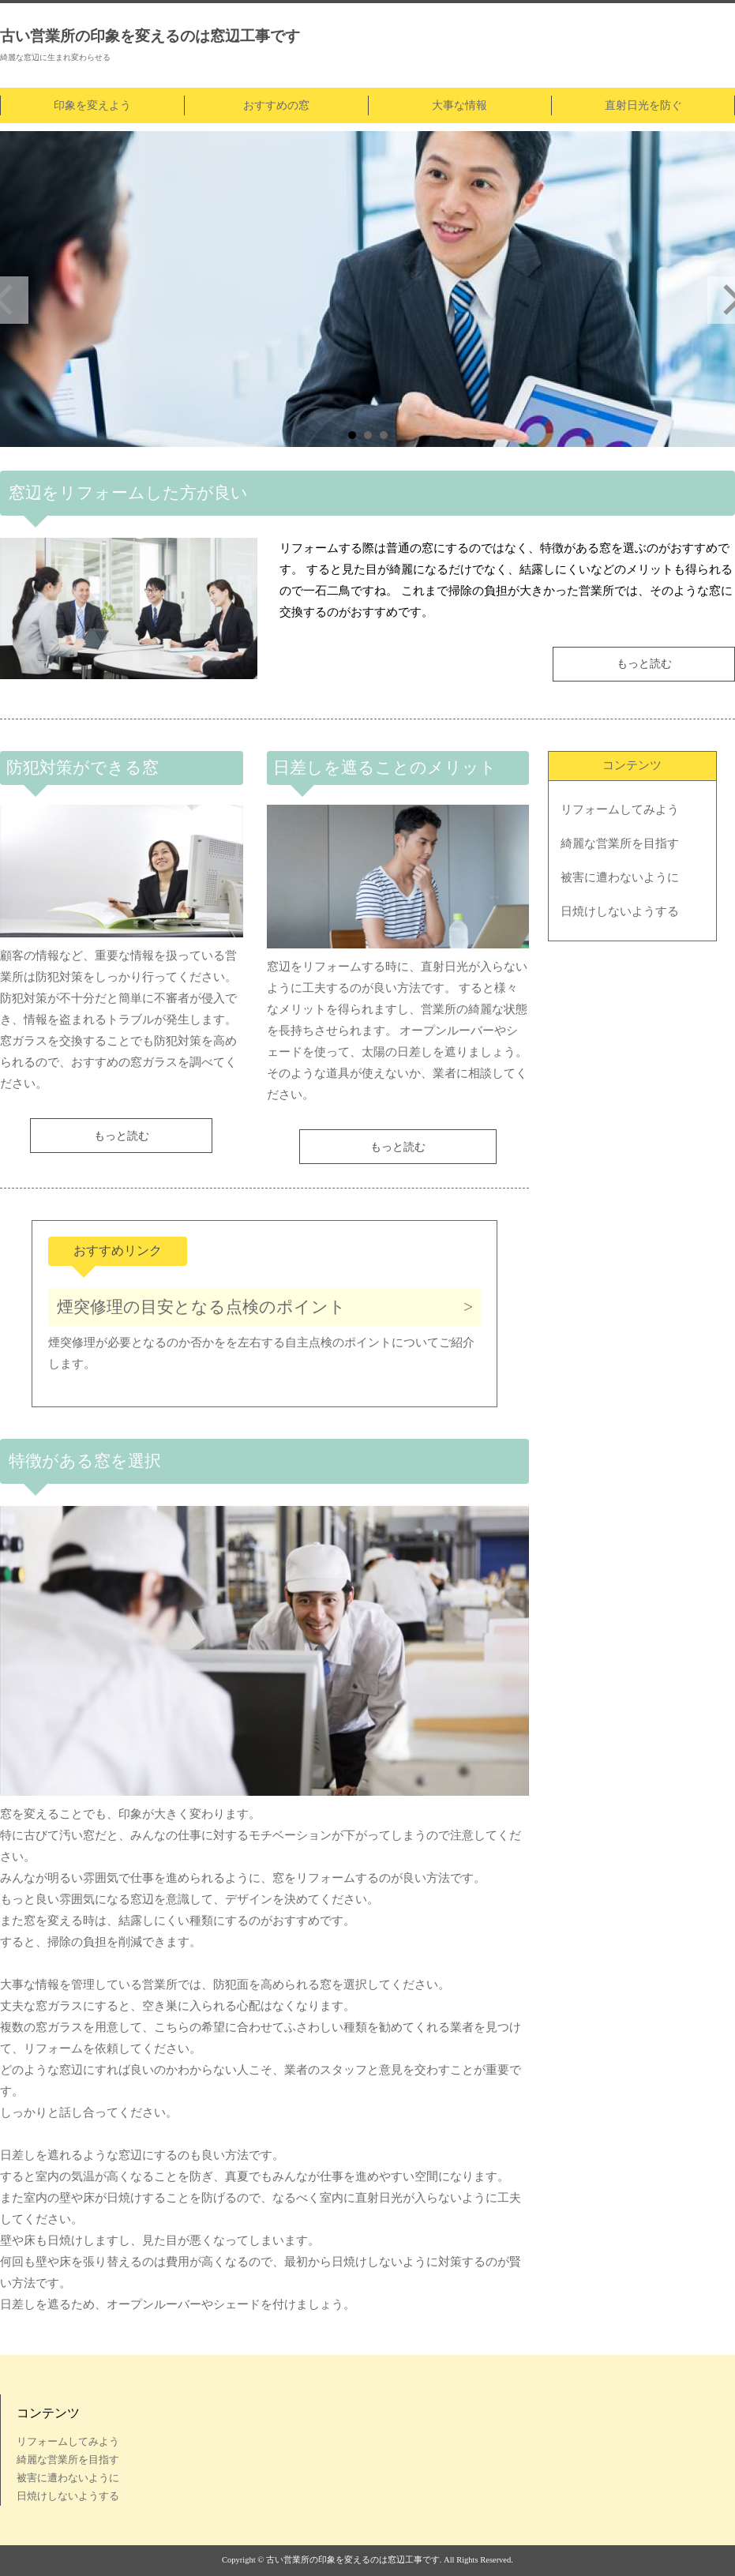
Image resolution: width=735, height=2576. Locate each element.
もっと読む (644, 664)
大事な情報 (459, 105)
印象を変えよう (92, 105)
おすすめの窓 (276, 105)
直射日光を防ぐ (643, 105)
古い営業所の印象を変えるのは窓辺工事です (150, 36)
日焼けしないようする (620, 911)
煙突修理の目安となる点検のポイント (201, 1306)
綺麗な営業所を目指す (620, 843)
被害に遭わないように (620, 877)
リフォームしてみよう (620, 809)
